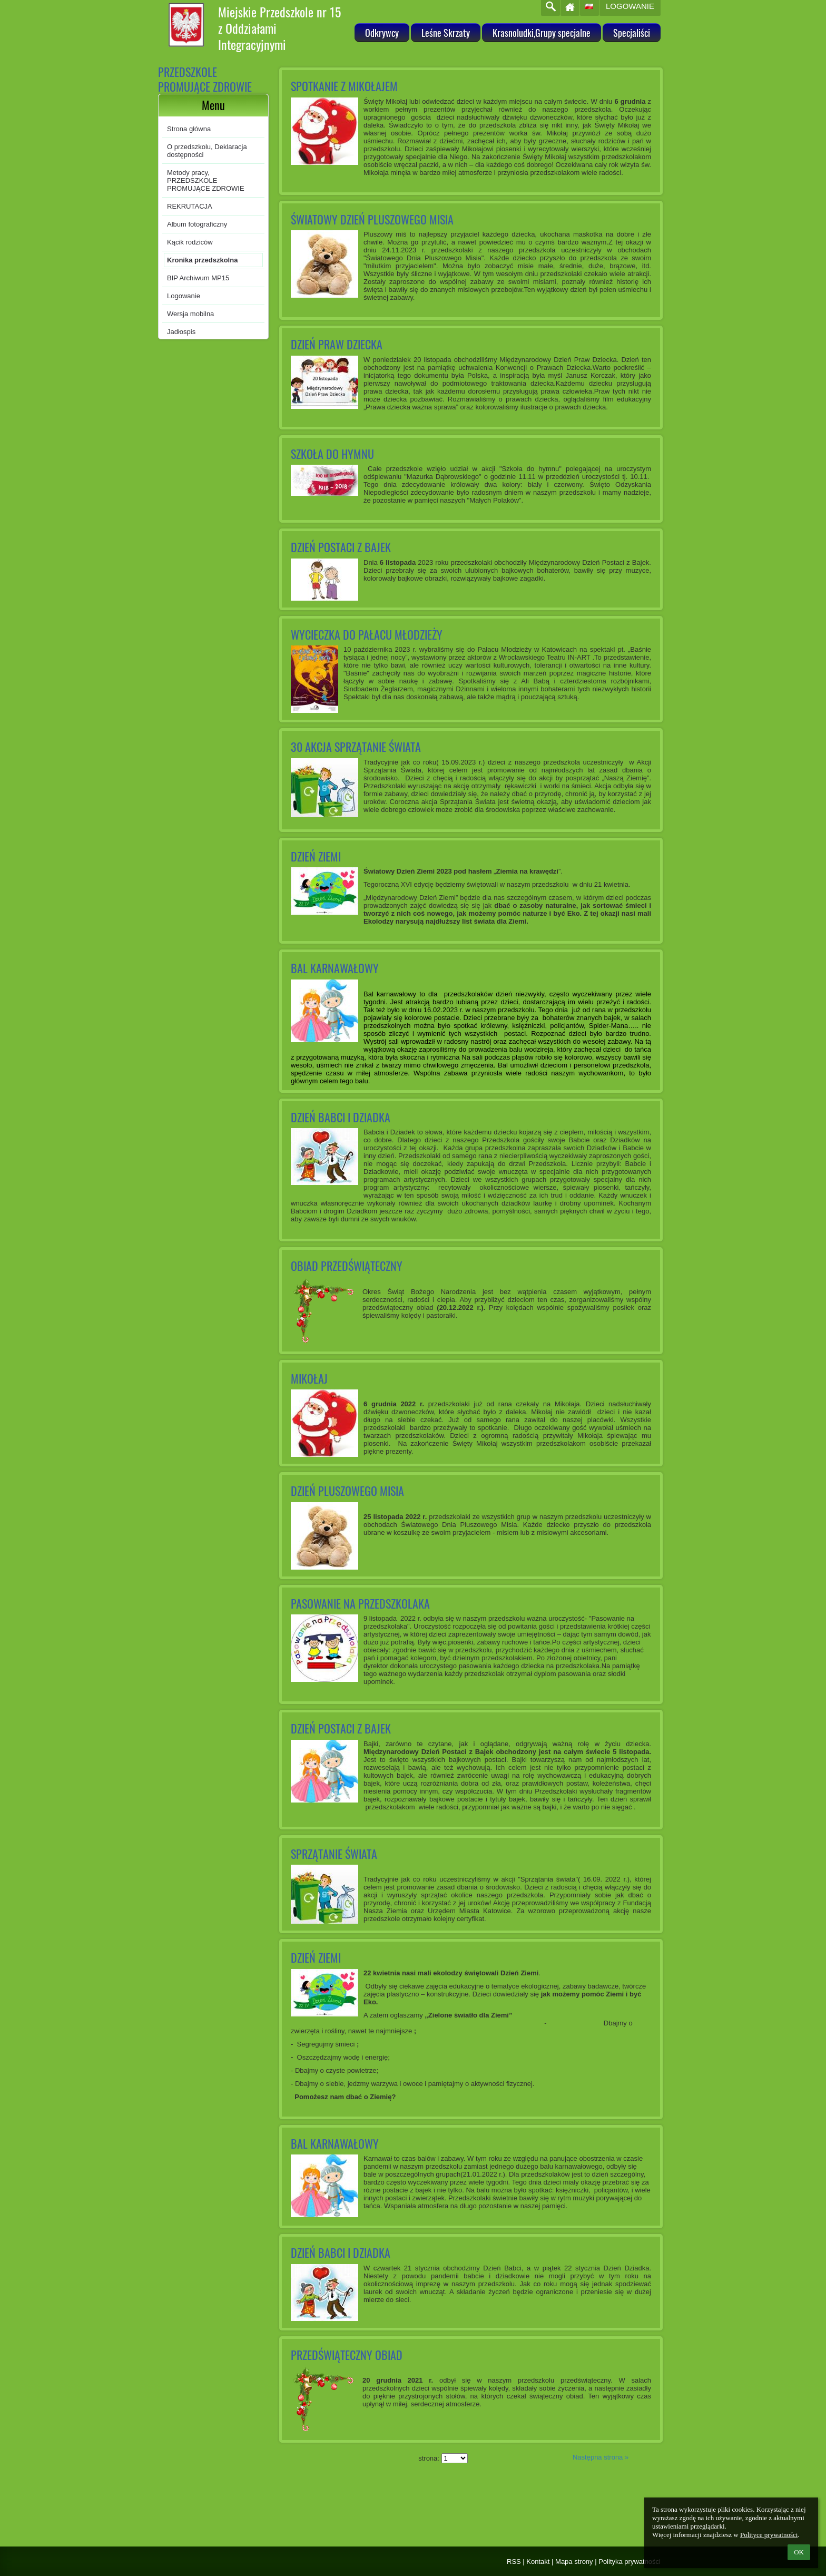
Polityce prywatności (769, 2535)
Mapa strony (574, 2561)
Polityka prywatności (629, 2561)
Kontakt (537, 2561)
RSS (514, 2561)
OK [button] (799, 2552)
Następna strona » (600, 2457)
